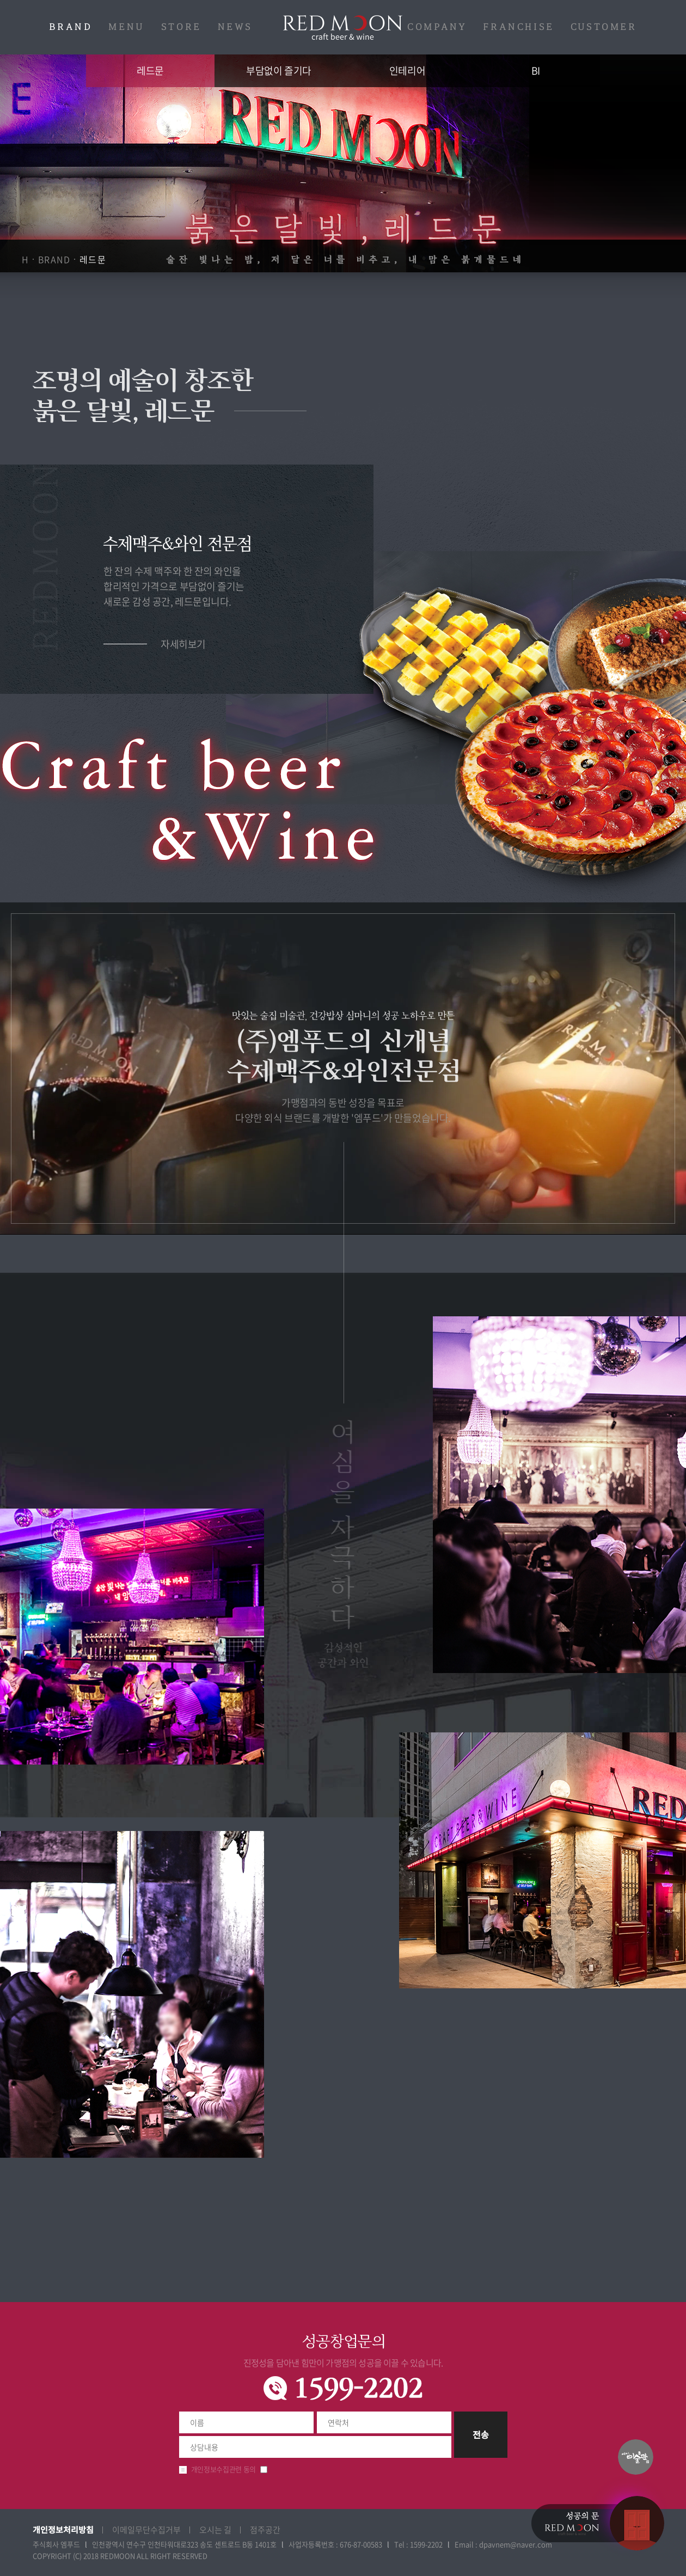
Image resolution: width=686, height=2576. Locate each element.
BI (535, 70)
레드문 (342, 27)
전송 (481, 2434)
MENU (126, 27)
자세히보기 (183, 644)
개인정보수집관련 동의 (223, 2469)
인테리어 (407, 70)
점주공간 (265, 2530)
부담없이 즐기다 (278, 70)
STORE (181, 27)
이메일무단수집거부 (146, 2530)
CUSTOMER (604, 27)
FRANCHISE (518, 27)
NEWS (235, 27)
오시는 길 (215, 2530)
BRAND (70, 27)
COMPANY (437, 27)
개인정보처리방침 (63, 2529)
